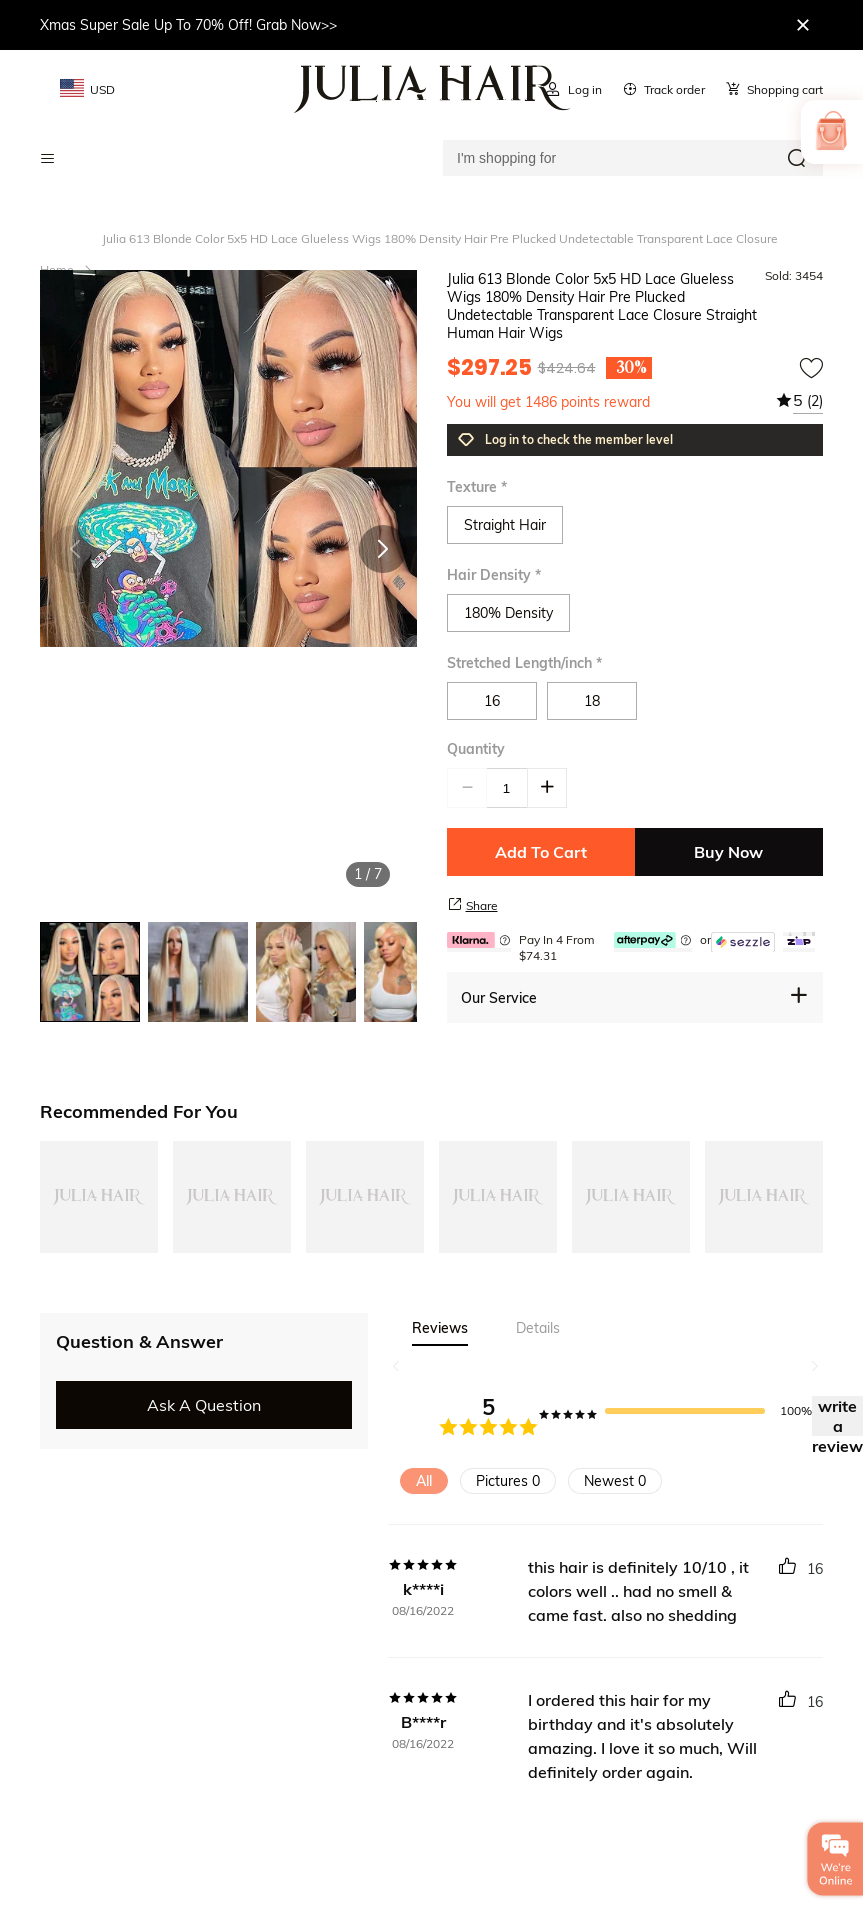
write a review (837, 1416)
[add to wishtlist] (811, 368)
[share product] (455, 904)
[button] (383, 549)
